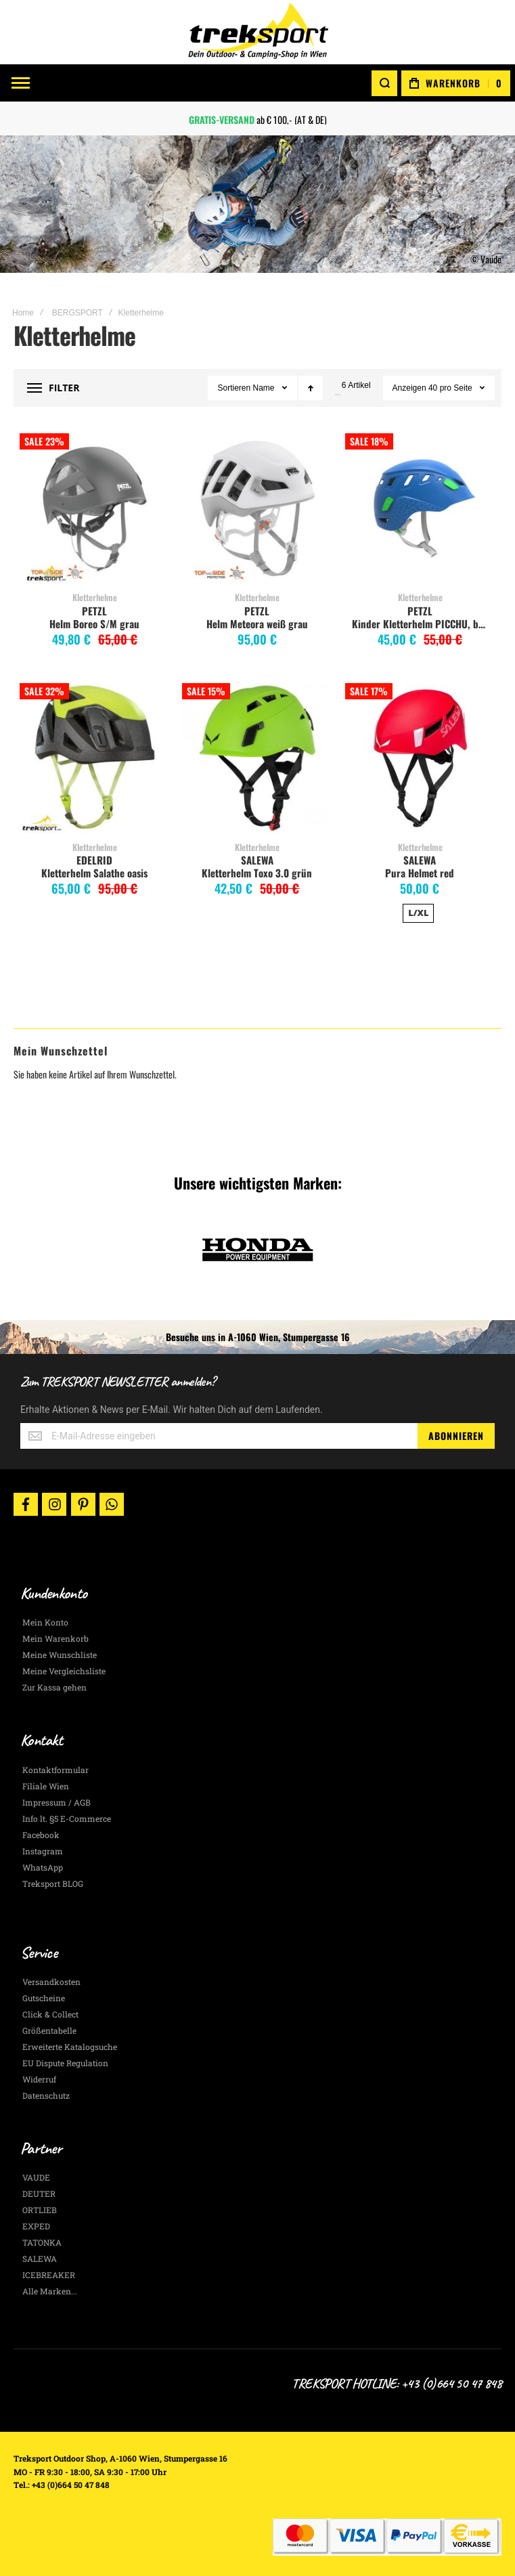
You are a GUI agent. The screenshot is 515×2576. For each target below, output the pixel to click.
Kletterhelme (94, 597)
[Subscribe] (456, 1436)
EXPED (36, 2226)
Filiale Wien (45, 1786)
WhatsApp (42, 1867)
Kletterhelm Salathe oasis (94, 872)
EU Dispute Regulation (65, 2062)
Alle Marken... (49, 2291)
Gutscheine (43, 1997)
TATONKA (42, 2242)
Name (265, 388)
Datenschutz (46, 2095)
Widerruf (39, 2079)
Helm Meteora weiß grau (257, 623)
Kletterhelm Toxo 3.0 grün (257, 872)
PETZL (94, 610)
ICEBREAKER (48, 2274)
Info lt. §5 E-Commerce (66, 1818)
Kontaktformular (55, 1769)
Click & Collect (50, 2014)
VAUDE (36, 2177)
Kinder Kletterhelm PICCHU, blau (421, 623)
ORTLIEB (39, 2209)
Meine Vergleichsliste (64, 1670)
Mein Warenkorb (55, 1638)
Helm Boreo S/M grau (94, 623)
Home (23, 313)
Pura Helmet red (419, 872)
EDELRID (94, 859)
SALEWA (257, 859)
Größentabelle (49, 2030)
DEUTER (38, 2193)
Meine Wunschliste (59, 1654)
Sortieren (233, 388)
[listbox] (420, 915)
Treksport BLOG (52, 1883)
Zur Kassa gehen (54, 1687)
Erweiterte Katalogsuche (69, 2046)
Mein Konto (45, 1622)
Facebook (41, 1834)
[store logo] (257, 32)
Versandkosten (51, 1981)
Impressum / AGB (56, 1802)
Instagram (42, 1851)
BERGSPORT (77, 313)
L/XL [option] (418, 913)
